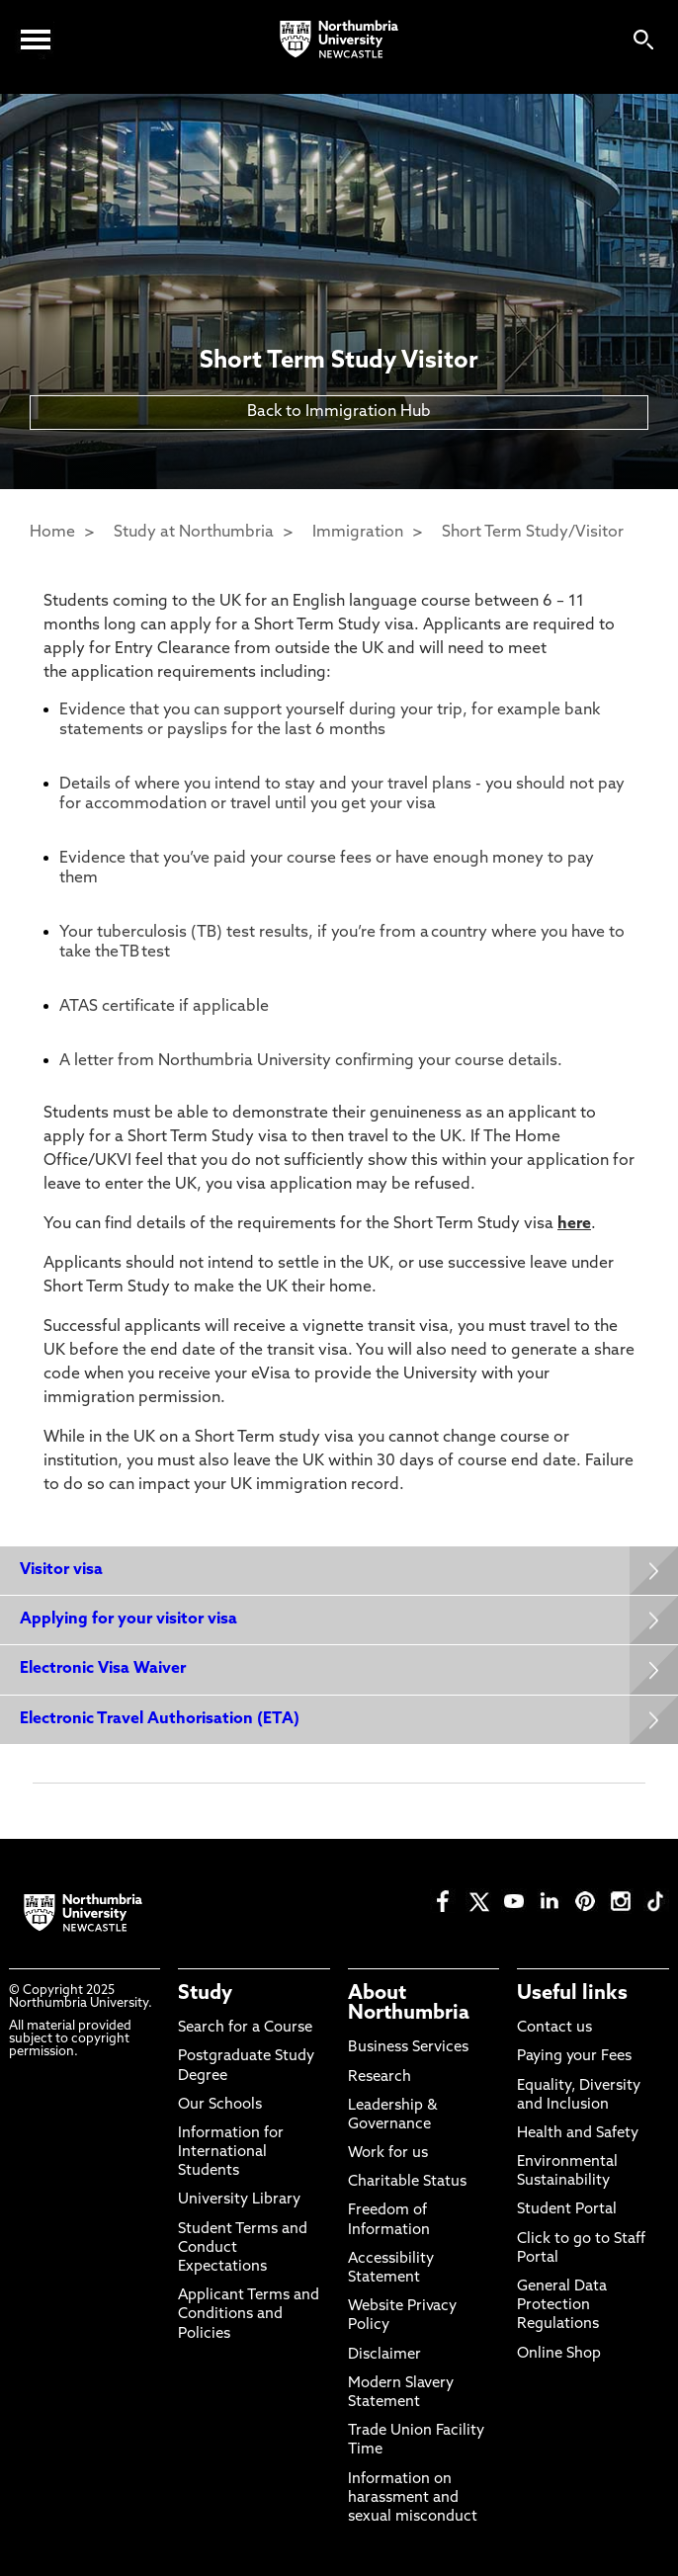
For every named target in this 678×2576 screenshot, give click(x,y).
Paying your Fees (574, 2056)
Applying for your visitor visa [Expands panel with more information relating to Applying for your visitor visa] (128, 1619)
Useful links (572, 1994)
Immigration (357, 532)
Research (379, 2077)
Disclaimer (384, 2355)
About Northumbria (408, 2004)
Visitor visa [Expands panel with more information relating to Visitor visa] (61, 1570)
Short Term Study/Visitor (533, 532)
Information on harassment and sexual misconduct (412, 2498)
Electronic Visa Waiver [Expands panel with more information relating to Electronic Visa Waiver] (103, 1669)
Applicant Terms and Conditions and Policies (248, 2314)
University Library (239, 2200)
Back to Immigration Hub (339, 412)
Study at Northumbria (194, 532)
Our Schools (220, 2105)
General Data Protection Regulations (562, 2306)
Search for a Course (245, 2028)
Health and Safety (577, 2133)
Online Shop (559, 2354)
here (574, 1224)
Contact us (554, 2028)
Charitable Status (407, 2182)
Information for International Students (231, 2152)
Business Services (408, 2047)
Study (205, 1994)
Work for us (388, 2153)
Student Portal (567, 2209)
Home (52, 532)
